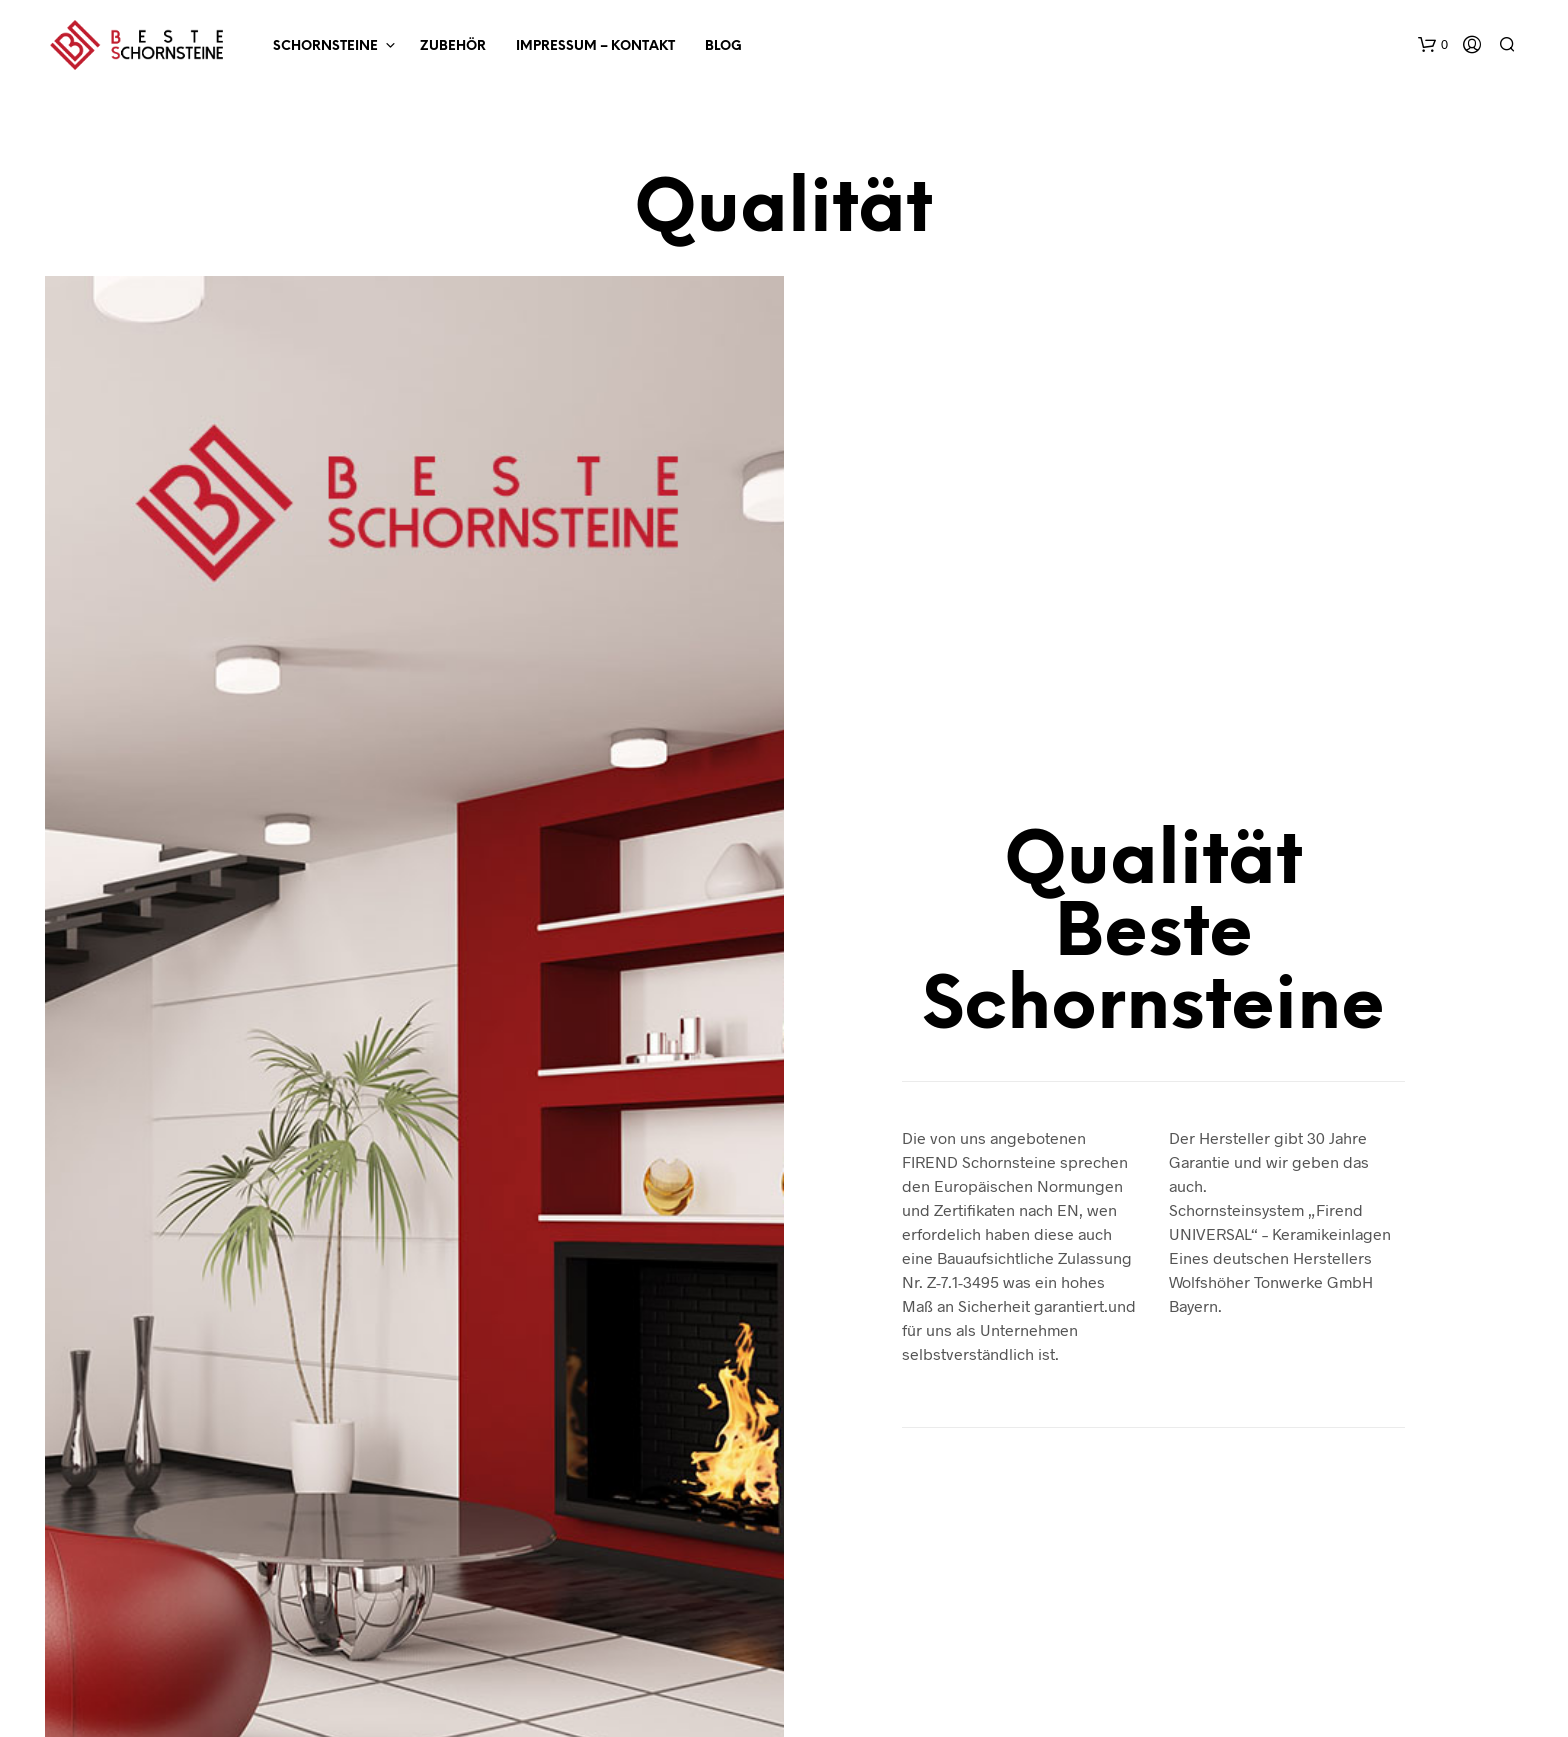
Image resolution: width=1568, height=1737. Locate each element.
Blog (723, 46)
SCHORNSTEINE (325, 46)
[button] (1433, 45)
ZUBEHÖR (453, 46)
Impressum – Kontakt (595, 46)
